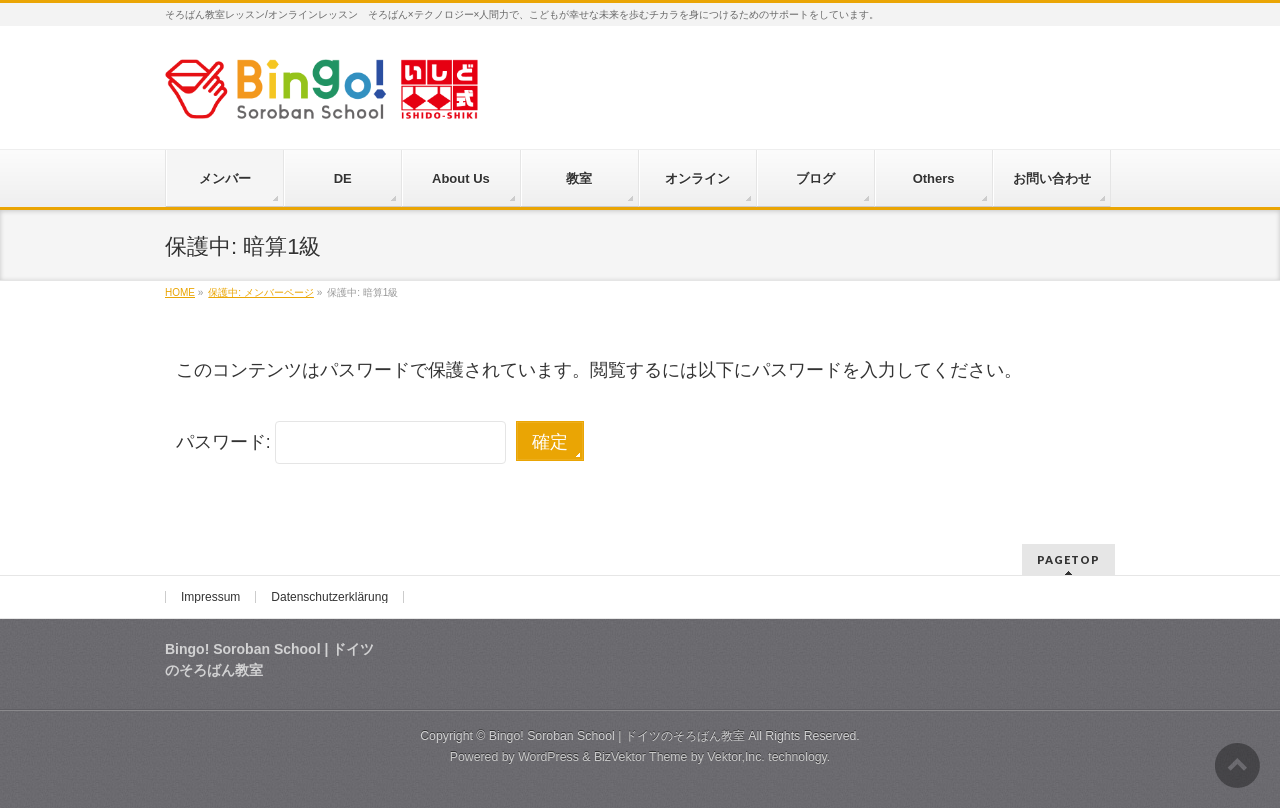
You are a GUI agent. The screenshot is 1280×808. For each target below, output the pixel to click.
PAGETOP (1068, 559)
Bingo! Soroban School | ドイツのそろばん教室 (617, 736)
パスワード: (341, 442)
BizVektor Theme (641, 757)
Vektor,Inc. (736, 757)
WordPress (548, 757)
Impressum (210, 597)
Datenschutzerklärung (329, 597)
